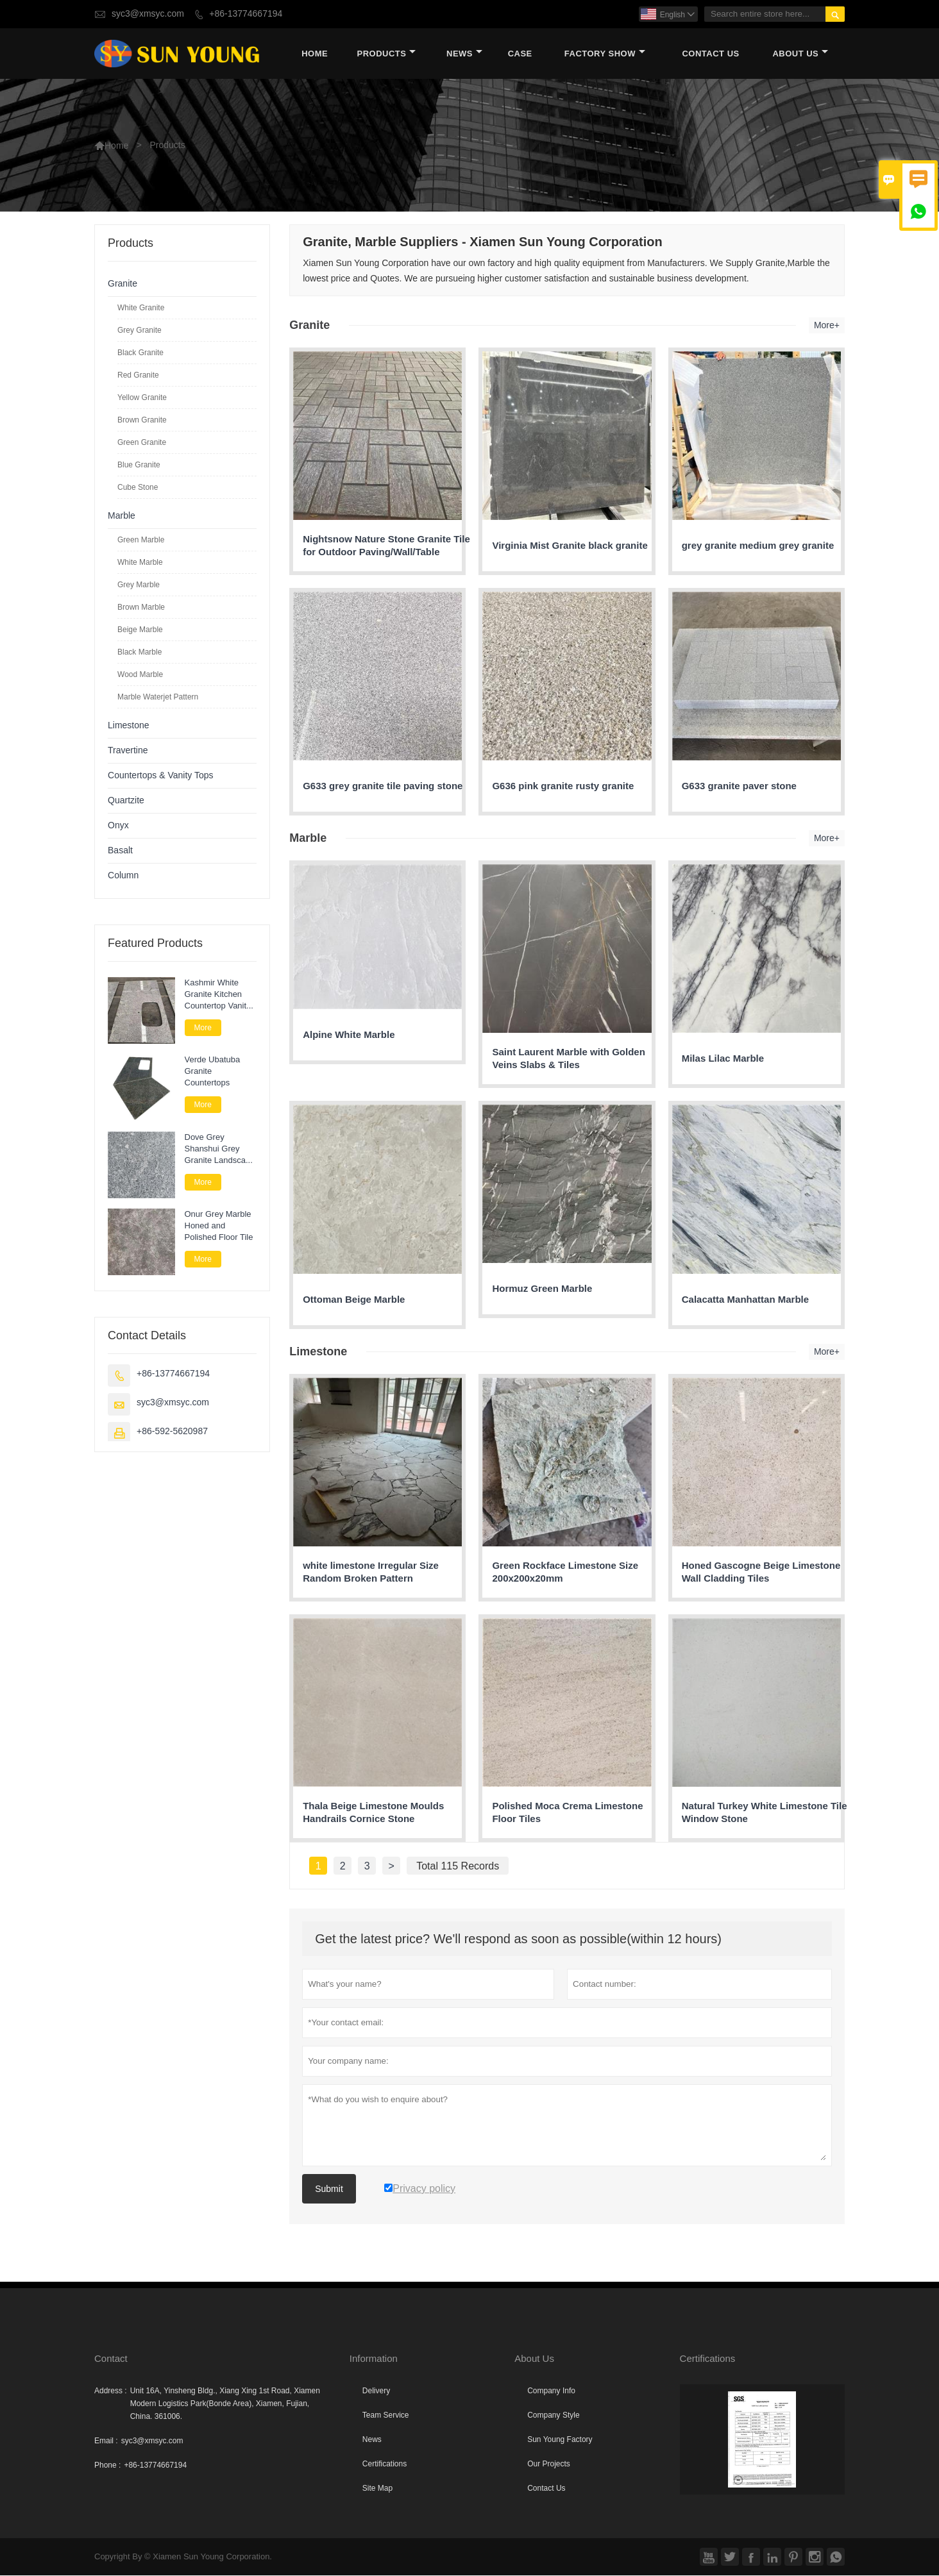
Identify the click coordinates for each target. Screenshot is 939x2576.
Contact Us (710, 54)
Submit (329, 2189)
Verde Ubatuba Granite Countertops (213, 1072)
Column (123, 876)
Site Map (377, 2489)
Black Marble (139, 652)
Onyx (118, 826)
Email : (106, 2441)
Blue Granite (138, 465)
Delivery (376, 2391)
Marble (121, 516)
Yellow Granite (142, 398)
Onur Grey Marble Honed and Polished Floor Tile (219, 1226)
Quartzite (126, 801)
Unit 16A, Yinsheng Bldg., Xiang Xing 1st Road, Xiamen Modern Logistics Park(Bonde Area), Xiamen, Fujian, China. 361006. (225, 2404)
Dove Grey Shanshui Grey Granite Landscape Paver (220, 1149)
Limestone (128, 726)
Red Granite (138, 375)
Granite (122, 284)
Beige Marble (140, 630)
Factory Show (604, 54)
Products (386, 54)
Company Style (553, 2415)
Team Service (385, 2415)
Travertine (128, 751)
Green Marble (140, 540)
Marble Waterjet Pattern (157, 697)
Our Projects (548, 2464)
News (464, 54)
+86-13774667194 (245, 14)
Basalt (120, 851)
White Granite (140, 308)
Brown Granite (142, 420)
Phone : (107, 2465)
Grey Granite (139, 331)
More (203, 1028)
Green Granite (141, 443)
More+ (827, 326)
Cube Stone (137, 488)
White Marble (140, 563)
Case (520, 54)
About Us (800, 54)
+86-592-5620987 (172, 1432)
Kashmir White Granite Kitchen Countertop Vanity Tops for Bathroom (219, 995)
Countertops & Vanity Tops (160, 776)
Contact (111, 2359)
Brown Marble (141, 608)
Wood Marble (140, 675)
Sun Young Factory (559, 2440)
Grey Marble (138, 585)
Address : (110, 2391)
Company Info (551, 2391)
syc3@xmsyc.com (148, 14)
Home (314, 54)
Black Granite (140, 353)
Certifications (384, 2464)
